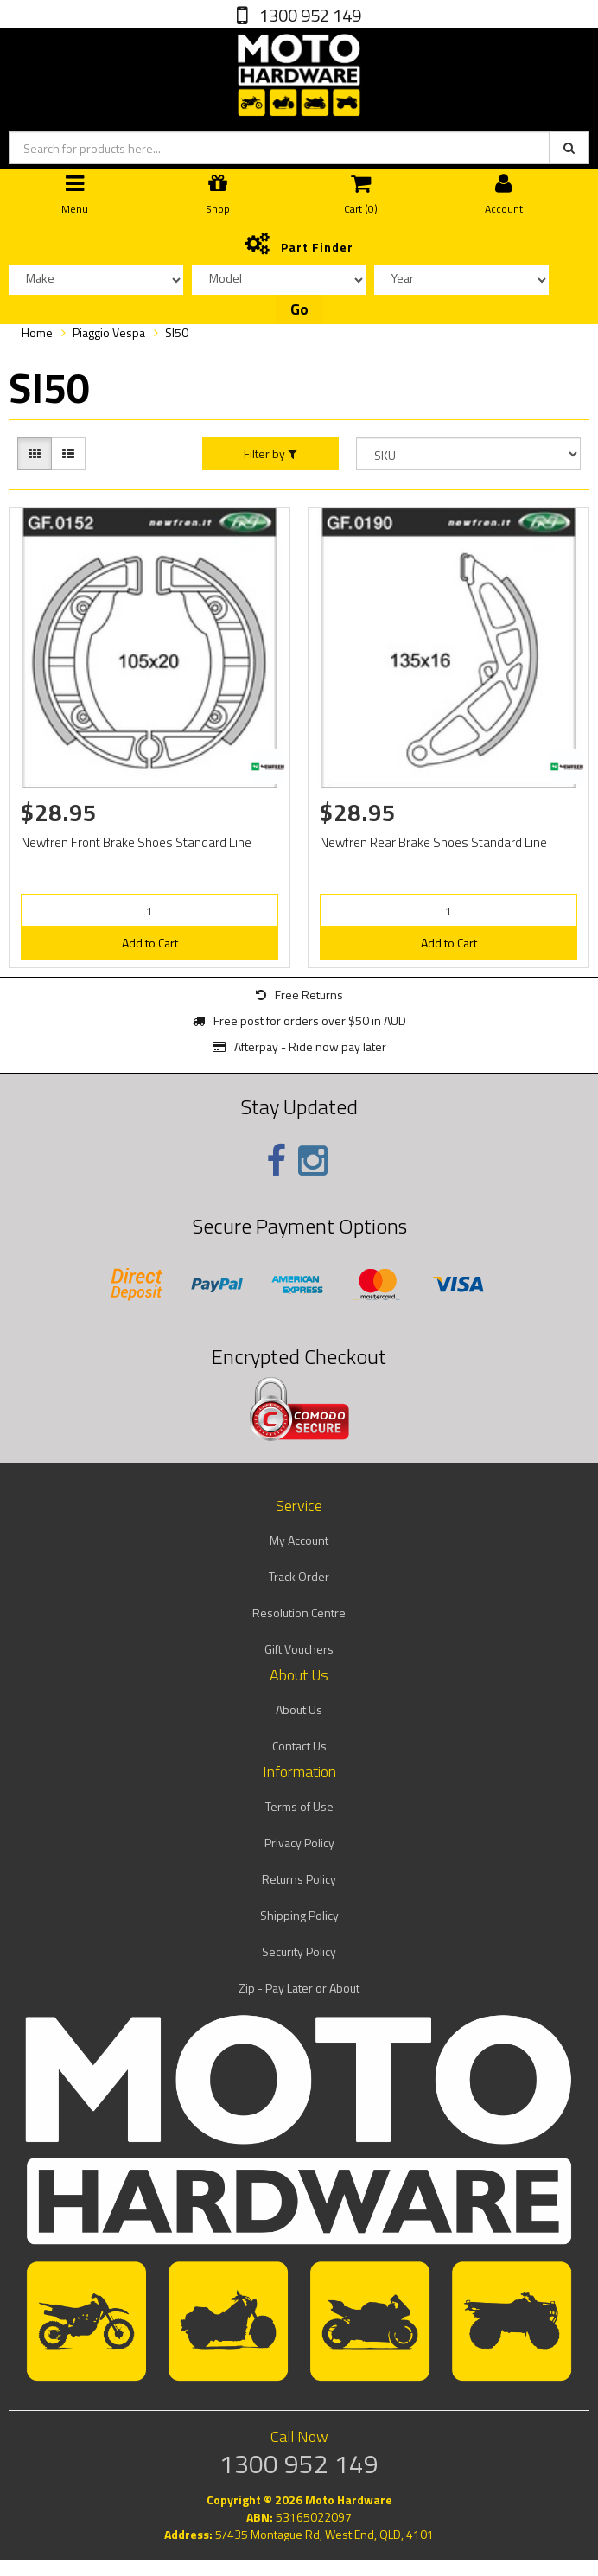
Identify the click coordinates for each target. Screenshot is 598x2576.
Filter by (270, 453)
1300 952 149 (308, 15)
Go (299, 309)
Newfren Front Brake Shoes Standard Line (136, 842)
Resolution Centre (299, 1613)
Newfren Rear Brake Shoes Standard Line (433, 842)
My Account (299, 1540)
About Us (299, 1709)
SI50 (176, 332)
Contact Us (299, 1746)
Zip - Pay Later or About (299, 1988)
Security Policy (299, 1951)
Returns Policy (299, 1879)
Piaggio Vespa (109, 332)
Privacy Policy (299, 1842)
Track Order (299, 1576)
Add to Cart (150, 943)
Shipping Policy (299, 1915)
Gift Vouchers (299, 1649)
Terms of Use (299, 1806)
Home (37, 332)
